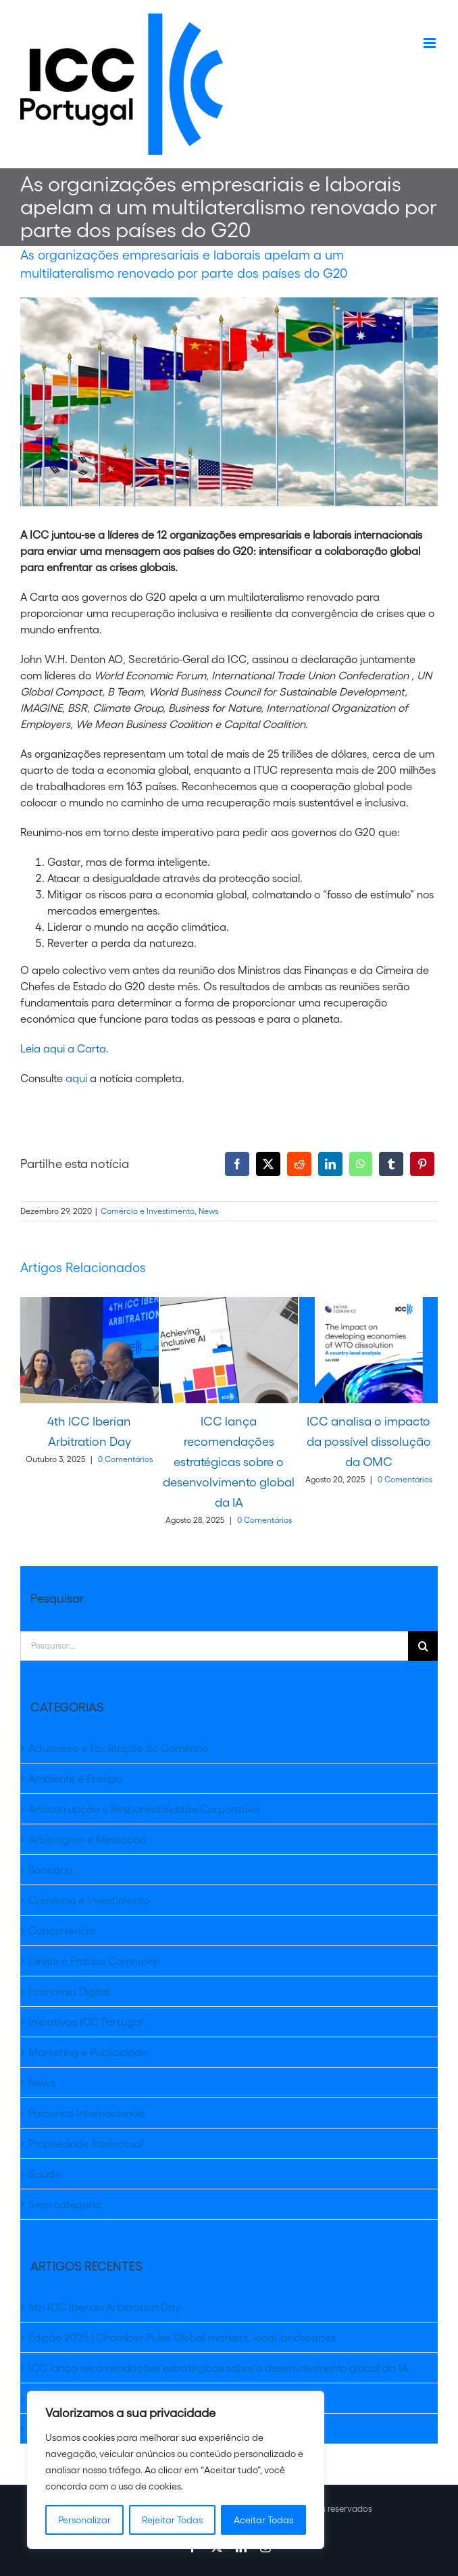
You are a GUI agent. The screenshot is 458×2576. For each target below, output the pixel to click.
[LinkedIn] (330, 1164)
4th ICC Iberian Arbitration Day (104, 2307)
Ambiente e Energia (75, 1778)
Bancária (50, 1870)
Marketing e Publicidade (87, 2052)
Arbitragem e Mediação (87, 1839)
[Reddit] (299, 1164)
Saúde (44, 2174)
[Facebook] (237, 1164)
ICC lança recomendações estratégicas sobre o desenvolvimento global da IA (229, 1462)
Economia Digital (68, 1991)
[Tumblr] (391, 1164)
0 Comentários (125, 1459)
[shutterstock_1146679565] (229, 401)
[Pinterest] (422, 1164)
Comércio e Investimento (148, 1211)
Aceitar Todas (263, 2519)
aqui (78, 1078)
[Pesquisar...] (214, 1646)
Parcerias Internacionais (86, 2113)
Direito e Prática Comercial (93, 1961)
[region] (175, 2470)
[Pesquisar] (423, 1646)
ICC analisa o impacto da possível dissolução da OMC (369, 1442)
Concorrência (61, 1930)
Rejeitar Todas (172, 2519)
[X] (268, 1164)
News (208, 1211)
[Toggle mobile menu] (431, 43)
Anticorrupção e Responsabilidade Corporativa (143, 1809)
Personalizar (84, 2519)
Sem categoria (64, 2204)
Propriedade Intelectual (85, 2143)
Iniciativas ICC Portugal (85, 2022)
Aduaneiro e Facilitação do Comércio (118, 1748)
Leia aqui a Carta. (64, 1048)
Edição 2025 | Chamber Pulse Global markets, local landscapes (182, 2337)
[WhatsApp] (361, 1164)
